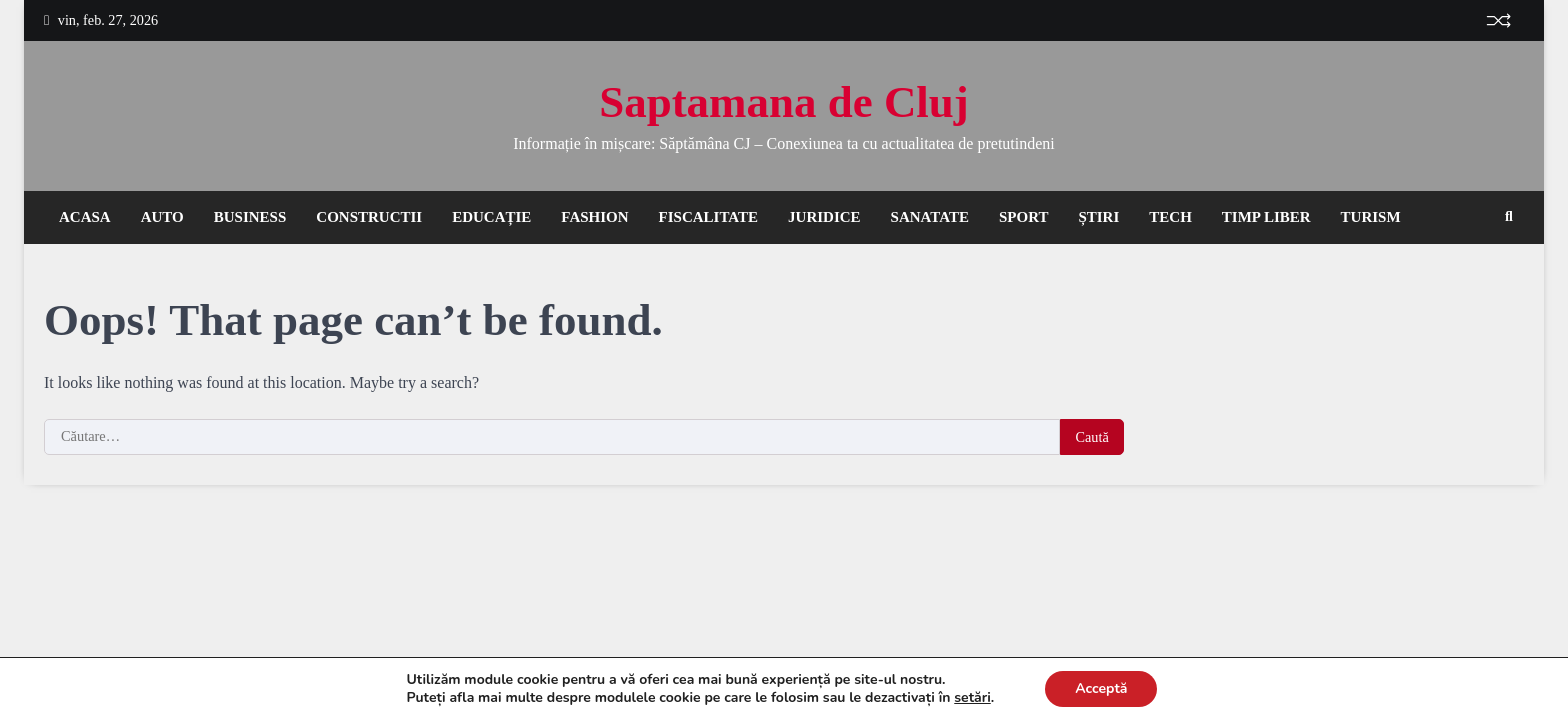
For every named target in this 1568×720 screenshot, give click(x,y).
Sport (1023, 217)
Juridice (824, 217)
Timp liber (1266, 217)
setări (977, 698)
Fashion (594, 217)
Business (250, 217)
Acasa (85, 217)
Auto (162, 217)
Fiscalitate (708, 217)
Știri (1098, 217)
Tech (1170, 217)
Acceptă (1108, 689)
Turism (1371, 217)
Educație (491, 217)
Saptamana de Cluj (784, 102)
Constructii (369, 217)
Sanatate (930, 217)
